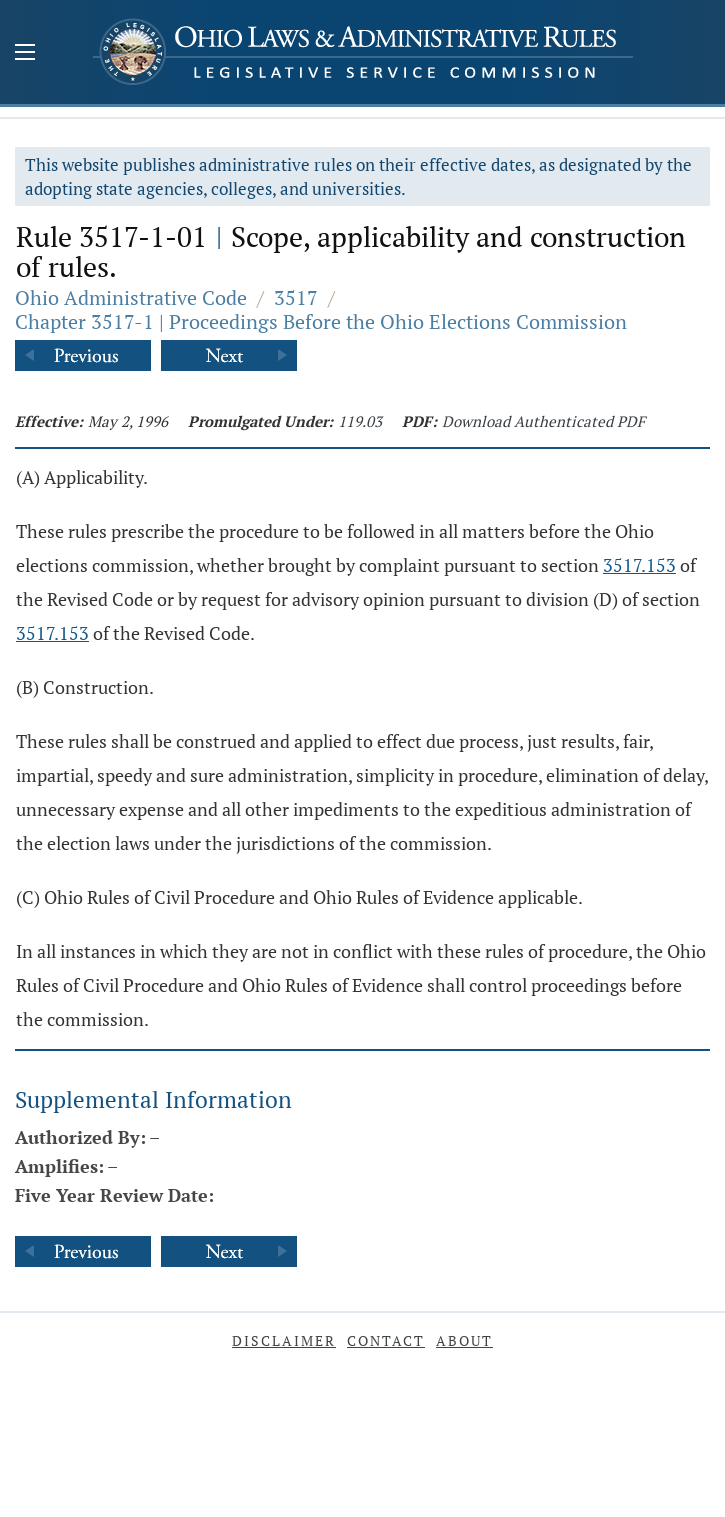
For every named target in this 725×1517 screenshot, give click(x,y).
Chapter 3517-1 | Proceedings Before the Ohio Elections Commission (321, 321)
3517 (296, 297)
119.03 (360, 421)
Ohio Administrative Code (131, 297)
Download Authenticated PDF (543, 421)
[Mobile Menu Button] (25, 54)
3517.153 (639, 565)
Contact (386, 1340)
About (464, 1340)
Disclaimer (284, 1340)
